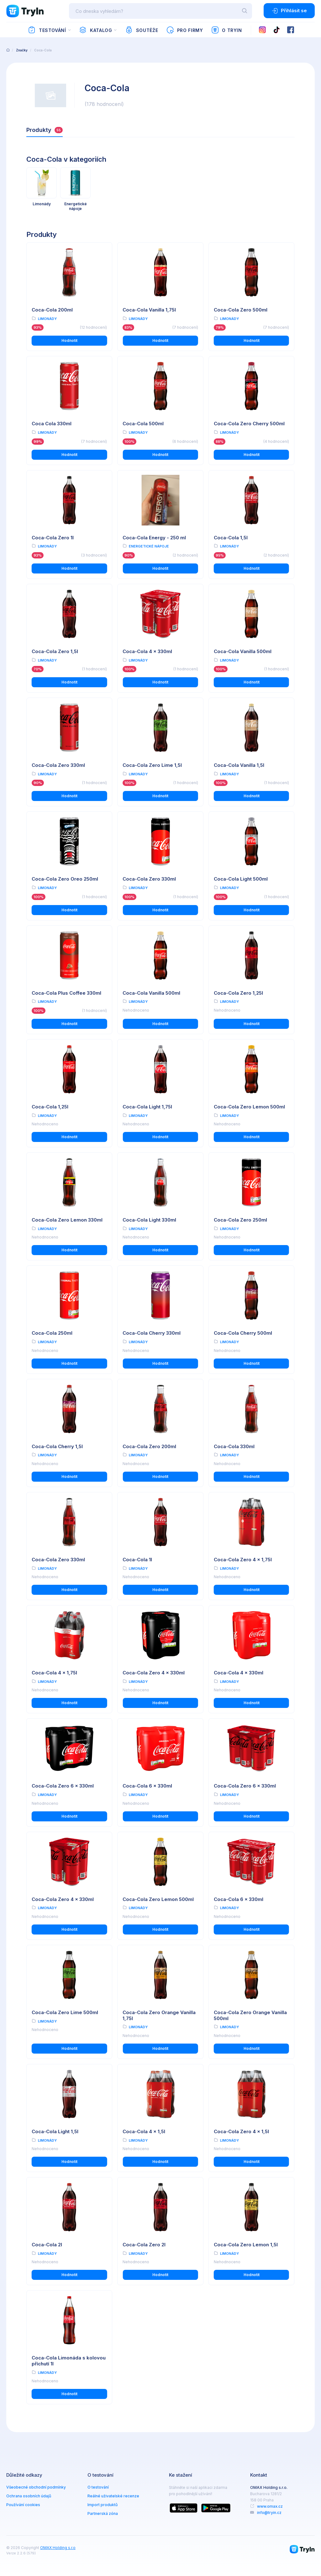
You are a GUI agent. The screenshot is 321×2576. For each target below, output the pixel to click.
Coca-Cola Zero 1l (53, 538)
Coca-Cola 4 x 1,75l (54, 1673)
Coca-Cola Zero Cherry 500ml (249, 424)
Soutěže (141, 30)
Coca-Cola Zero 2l (144, 2245)
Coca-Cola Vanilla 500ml (242, 651)
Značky (22, 50)
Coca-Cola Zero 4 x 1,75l (243, 1560)
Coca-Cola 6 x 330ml (147, 1786)
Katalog (95, 30)
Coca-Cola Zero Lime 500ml (65, 2012)
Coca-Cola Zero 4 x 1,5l (241, 2131)
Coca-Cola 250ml (52, 1333)
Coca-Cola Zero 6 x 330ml (63, 1786)
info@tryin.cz (269, 2512)
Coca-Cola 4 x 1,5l (144, 2131)
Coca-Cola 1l (137, 1560)
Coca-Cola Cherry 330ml (152, 1333)
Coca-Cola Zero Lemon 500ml (249, 1107)
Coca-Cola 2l (47, 2245)
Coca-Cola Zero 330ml (58, 765)
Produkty (44, 130)
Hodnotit (69, 340)
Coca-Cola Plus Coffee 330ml (66, 993)
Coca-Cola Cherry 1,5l (57, 1446)
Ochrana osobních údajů (28, 2496)
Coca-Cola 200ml (52, 310)
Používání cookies (23, 2504)
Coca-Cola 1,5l (231, 538)
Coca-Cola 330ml (234, 1446)
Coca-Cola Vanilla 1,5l (239, 765)
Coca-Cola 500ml (143, 424)
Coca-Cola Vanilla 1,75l (149, 310)
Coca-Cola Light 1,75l (147, 1107)
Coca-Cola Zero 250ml (240, 1220)
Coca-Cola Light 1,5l (55, 2131)
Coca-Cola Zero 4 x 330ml (154, 1673)
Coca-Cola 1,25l (50, 1107)
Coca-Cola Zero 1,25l (238, 993)
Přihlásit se (289, 11)
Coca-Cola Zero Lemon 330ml (67, 1220)
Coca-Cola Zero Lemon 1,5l (246, 2245)
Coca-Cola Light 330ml (149, 1220)
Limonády (47, 319)
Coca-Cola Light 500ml (241, 879)
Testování (47, 30)
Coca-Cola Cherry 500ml (243, 1333)
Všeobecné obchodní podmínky (36, 2487)
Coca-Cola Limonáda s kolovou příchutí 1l (69, 2361)
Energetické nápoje (149, 546)
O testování (98, 2487)
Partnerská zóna (102, 2513)
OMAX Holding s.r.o (58, 2547)
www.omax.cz (270, 2506)
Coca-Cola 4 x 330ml (147, 651)
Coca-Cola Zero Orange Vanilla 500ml (250, 2015)
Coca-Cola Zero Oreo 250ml (65, 879)
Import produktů (102, 2504)
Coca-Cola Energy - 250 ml (154, 538)
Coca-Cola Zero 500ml (240, 310)
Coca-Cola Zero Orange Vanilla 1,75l (159, 2015)
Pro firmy (184, 30)
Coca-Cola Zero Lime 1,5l (152, 765)
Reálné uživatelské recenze (113, 2496)
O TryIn (226, 30)
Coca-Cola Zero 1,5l (55, 651)
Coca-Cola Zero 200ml (149, 1446)
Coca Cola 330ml (51, 424)
